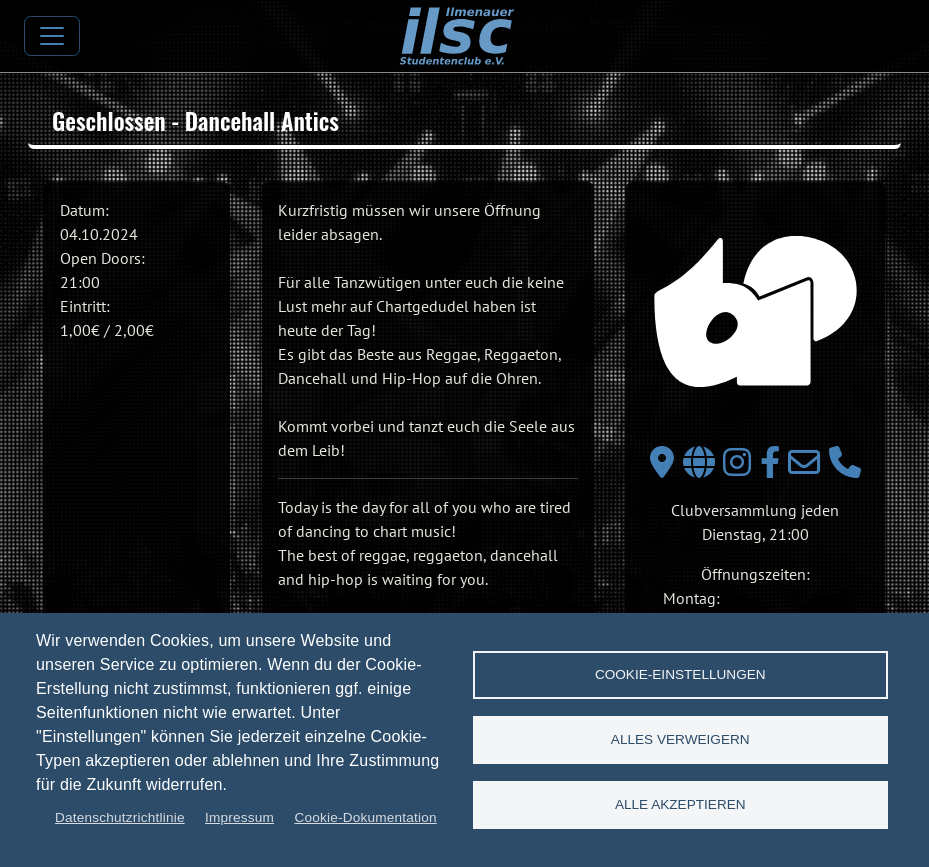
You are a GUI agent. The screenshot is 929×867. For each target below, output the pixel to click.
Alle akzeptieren (680, 804)
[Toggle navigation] (52, 36)
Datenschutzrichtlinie (120, 817)
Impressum (239, 817)
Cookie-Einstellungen (680, 674)
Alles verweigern (680, 739)
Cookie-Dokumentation (365, 817)
